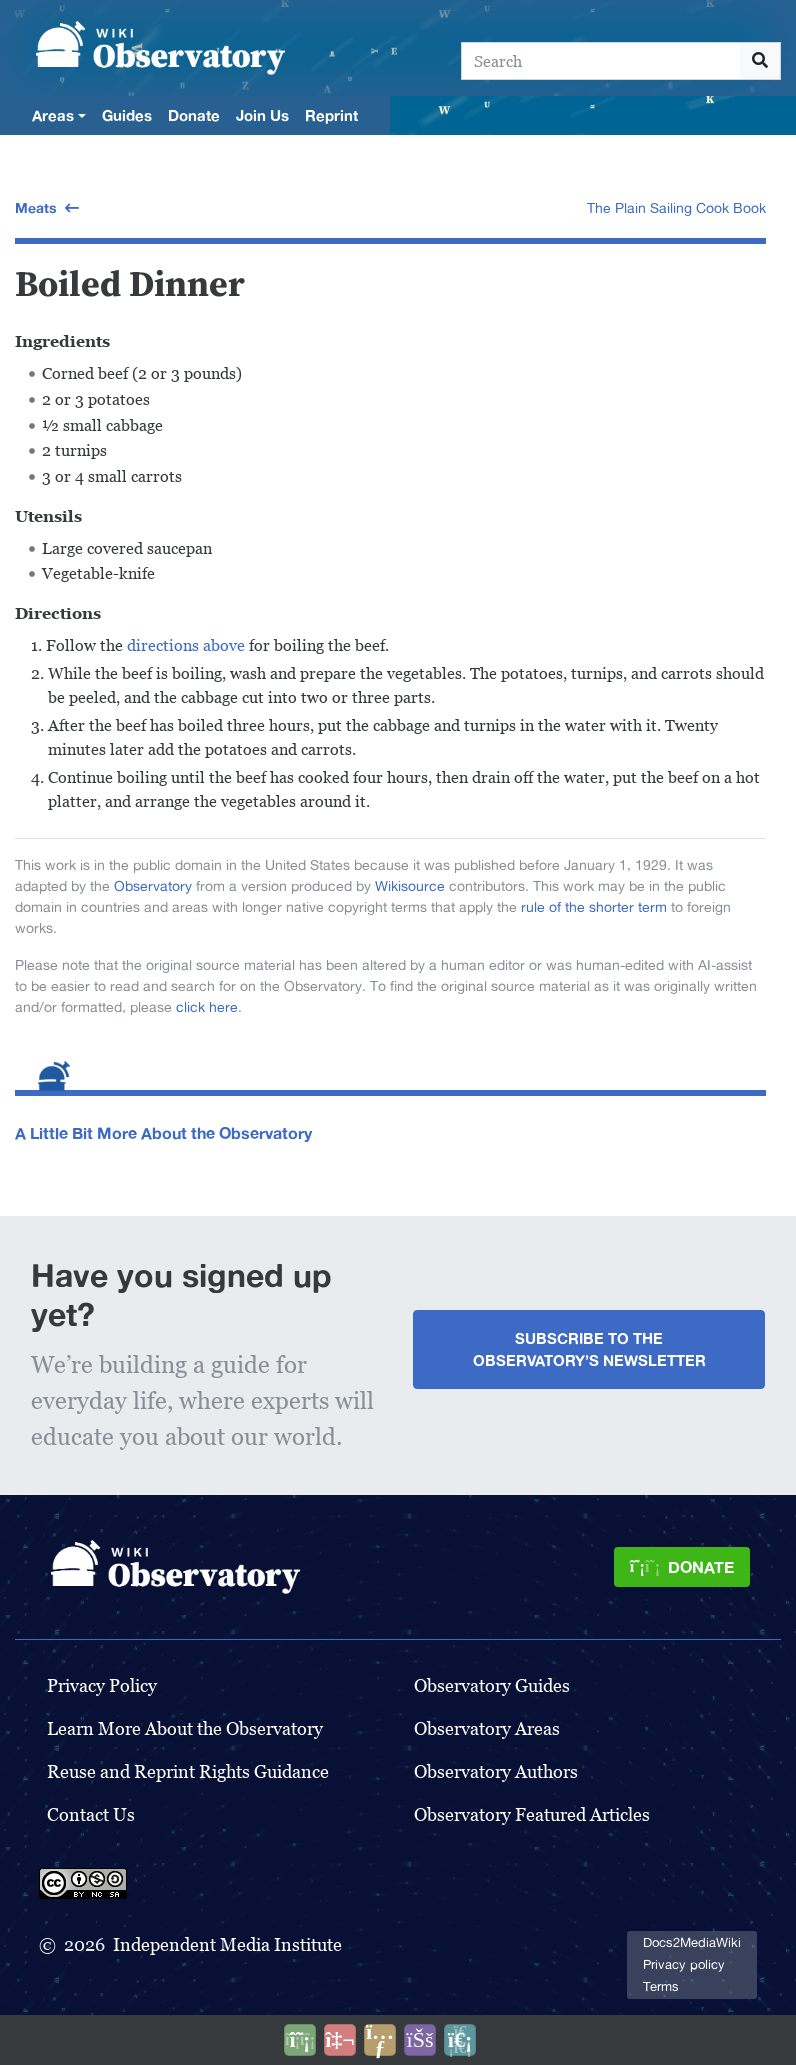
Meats (36, 207)
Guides (127, 115)
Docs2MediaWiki (692, 1942)
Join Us (262, 115)
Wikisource (410, 886)
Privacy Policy (102, 1685)
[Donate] (682, 1567)
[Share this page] (380, 2040)
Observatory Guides (492, 1685)
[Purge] (460, 2040)
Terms (661, 1986)
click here (207, 1007)
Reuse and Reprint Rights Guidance (188, 1771)
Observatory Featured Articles (532, 1814)
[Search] (601, 61)
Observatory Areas (487, 1728)
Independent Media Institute (227, 1944)
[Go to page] (760, 61)
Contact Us (91, 1814)
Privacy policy (684, 1964)
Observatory (153, 886)
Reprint (331, 115)
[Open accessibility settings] (420, 2040)
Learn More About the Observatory (185, 1728)
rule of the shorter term (594, 907)
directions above (186, 645)
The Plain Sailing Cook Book (676, 208)
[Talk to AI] (340, 2040)
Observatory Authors (496, 1771)
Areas (53, 115)
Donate (194, 115)
